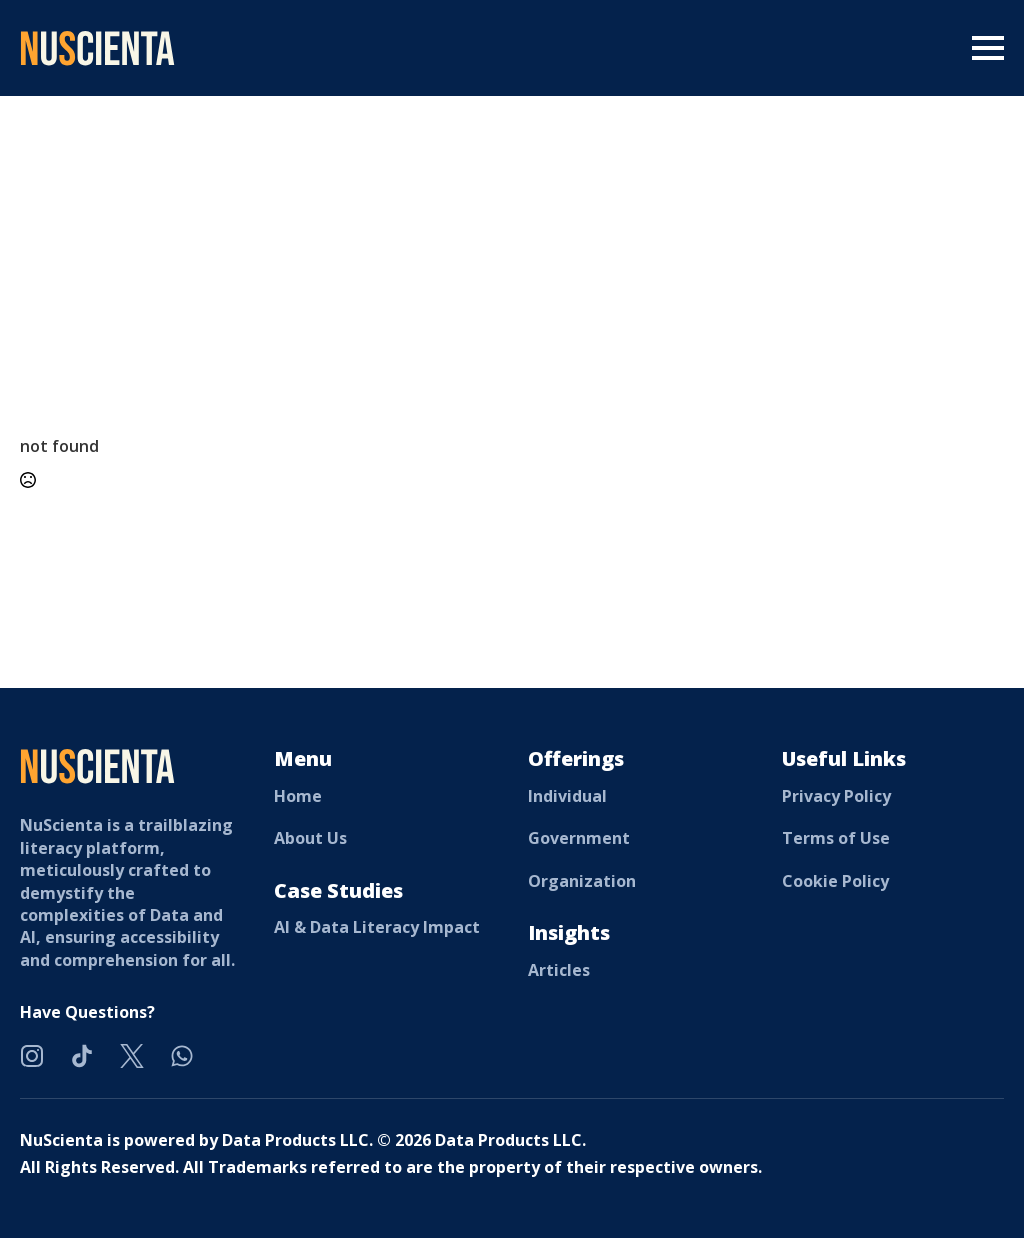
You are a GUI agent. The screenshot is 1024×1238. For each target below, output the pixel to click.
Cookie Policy (835, 881)
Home (298, 796)
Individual (567, 796)
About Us (310, 838)
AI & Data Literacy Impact (377, 927)
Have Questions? (87, 1012)
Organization (582, 881)
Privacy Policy (836, 796)
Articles (559, 970)
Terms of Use (836, 838)
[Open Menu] (988, 48)
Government (579, 838)
